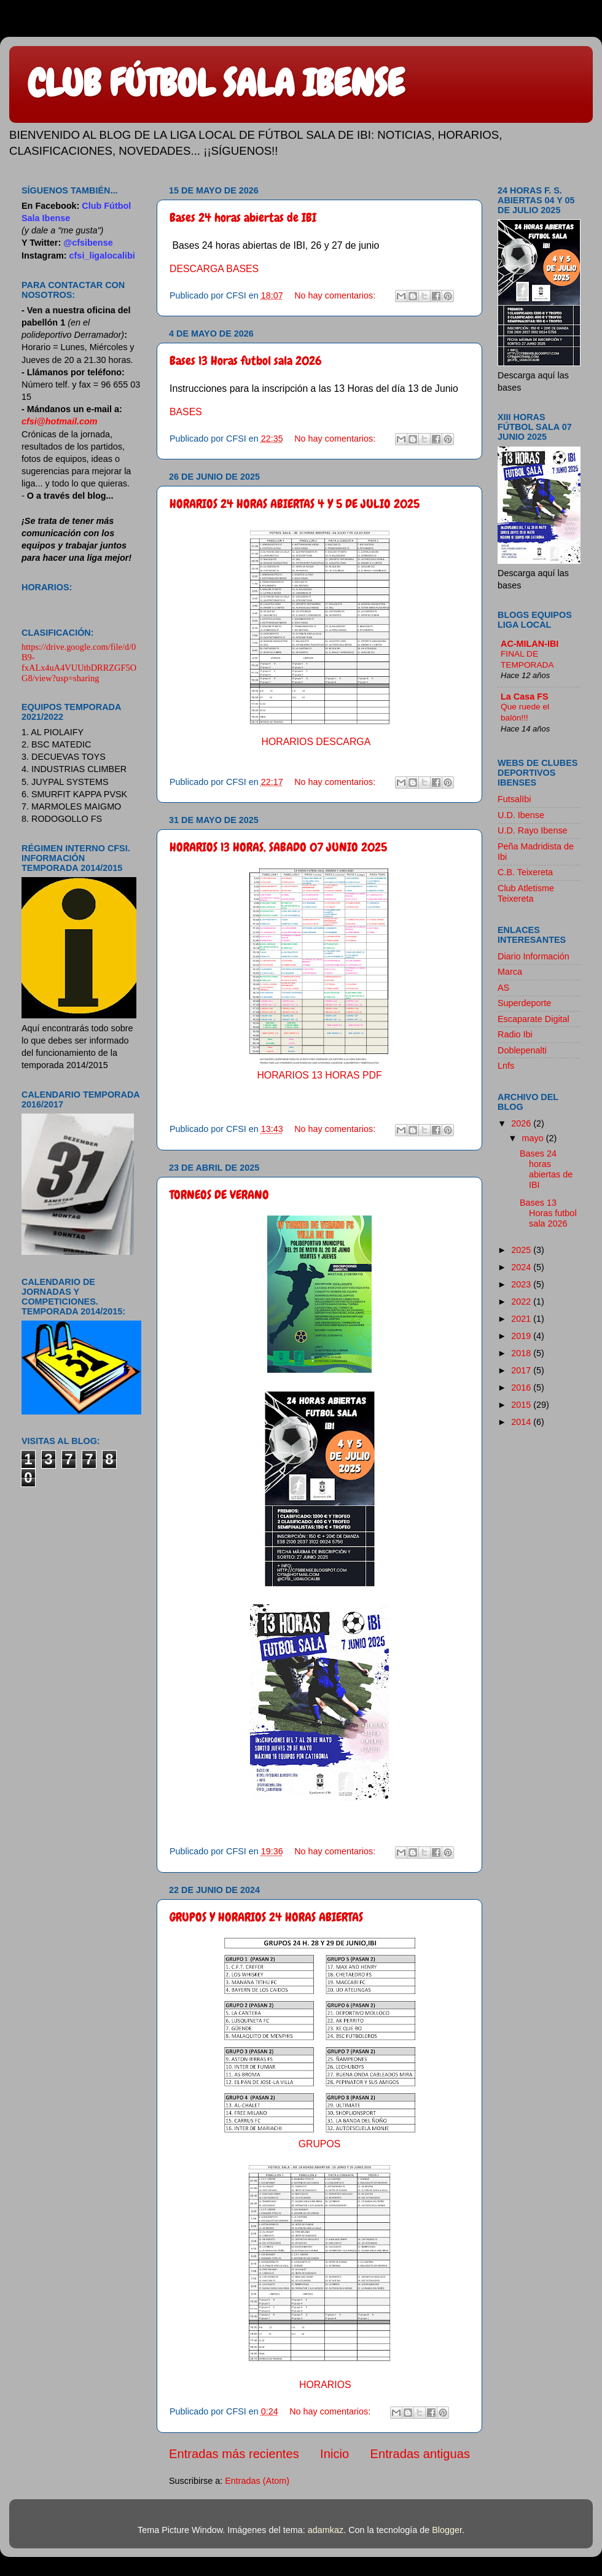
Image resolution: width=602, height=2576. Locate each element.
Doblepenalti (522, 1050)
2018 (522, 1353)
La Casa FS (525, 696)
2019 (522, 1336)
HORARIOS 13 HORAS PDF (319, 1075)
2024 (522, 1267)
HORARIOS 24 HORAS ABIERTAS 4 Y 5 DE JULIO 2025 (295, 504)
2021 (522, 1319)
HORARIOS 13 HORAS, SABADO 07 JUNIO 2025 (278, 847)
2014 (522, 1422)
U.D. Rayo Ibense (533, 830)
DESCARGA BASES (214, 268)
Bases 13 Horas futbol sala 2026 (246, 361)
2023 (522, 1284)
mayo (534, 1138)
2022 (522, 1301)
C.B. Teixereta (525, 872)
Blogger (447, 2530)
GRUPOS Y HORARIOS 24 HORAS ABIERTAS (266, 1917)
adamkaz (325, 2530)
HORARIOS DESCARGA (316, 741)
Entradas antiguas (420, 2454)
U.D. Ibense (521, 815)
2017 (522, 1370)
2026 (522, 1123)
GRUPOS (320, 2144)
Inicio (334, 2454)
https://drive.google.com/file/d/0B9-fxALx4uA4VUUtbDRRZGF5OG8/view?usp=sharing (79, 662)
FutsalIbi (514, 799)
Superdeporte (524, 1003)
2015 (522, 1405)
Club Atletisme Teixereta (526, 893)
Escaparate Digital (533, 1019)
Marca (510, 972)
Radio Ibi (515, 1034)
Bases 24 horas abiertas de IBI (243, 217)
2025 (522, 1250)
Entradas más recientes (234, 2454)
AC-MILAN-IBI (529, 644)
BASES (186, 412)
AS (503, 988)
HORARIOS (325, 2384)
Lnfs (506, 1066)
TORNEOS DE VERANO (219, 1195)
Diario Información (533, 956)
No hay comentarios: (336, 295)
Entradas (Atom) (257, 2481)
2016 (522, 1387)
